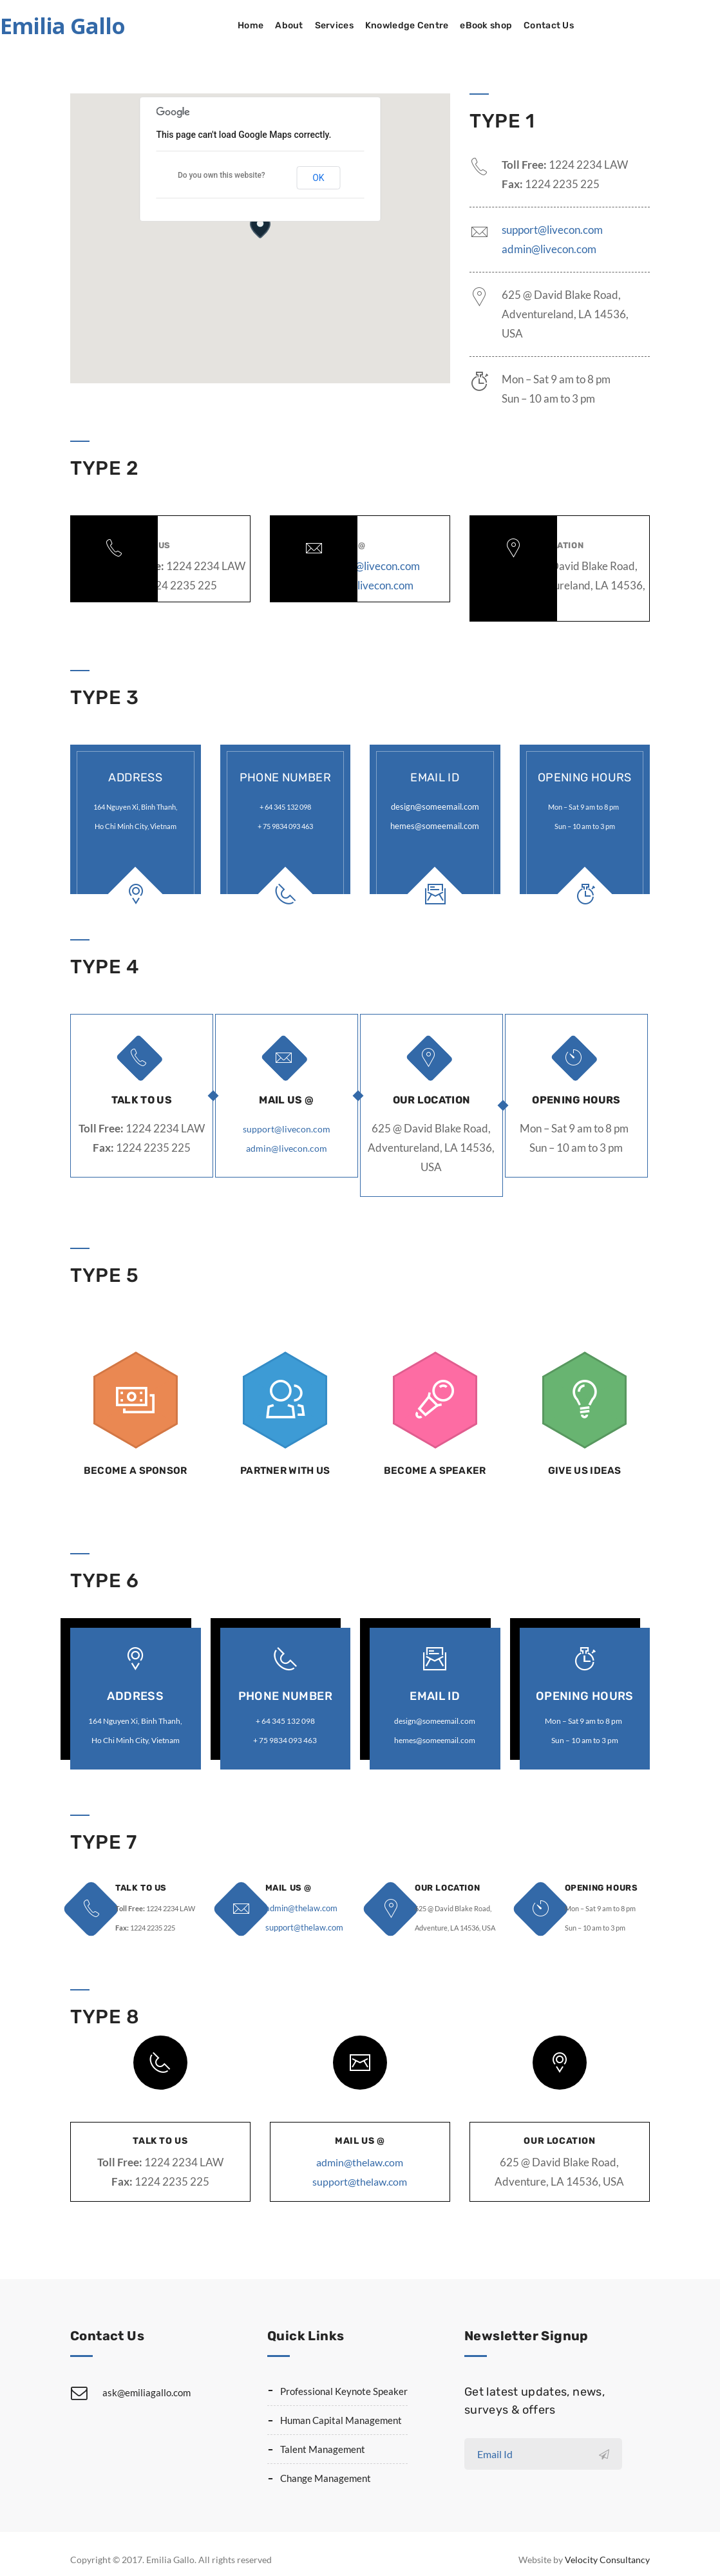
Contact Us (619, 25)
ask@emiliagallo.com (146, 2379)
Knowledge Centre (476, 25)
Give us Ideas (585, 1463)
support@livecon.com (552, 229)
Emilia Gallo (132, 26)
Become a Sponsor (135, 1463)
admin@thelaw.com (295, 1895)
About (359, 25)
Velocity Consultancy (607, 2546)
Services (404, 25)
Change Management (325, 2465)
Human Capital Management (341, 2407)
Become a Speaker (435, 1463)
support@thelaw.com (297, 1915)
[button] (259, 225)
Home (321, 25)
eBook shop (556, 25)
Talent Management (322, 2436)
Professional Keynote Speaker (344, 2378)
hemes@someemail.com (434, 824)
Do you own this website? (221, 175)
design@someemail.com (434, 805)
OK (318, 178)
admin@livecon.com (549, 249)
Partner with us (285, 1463)
